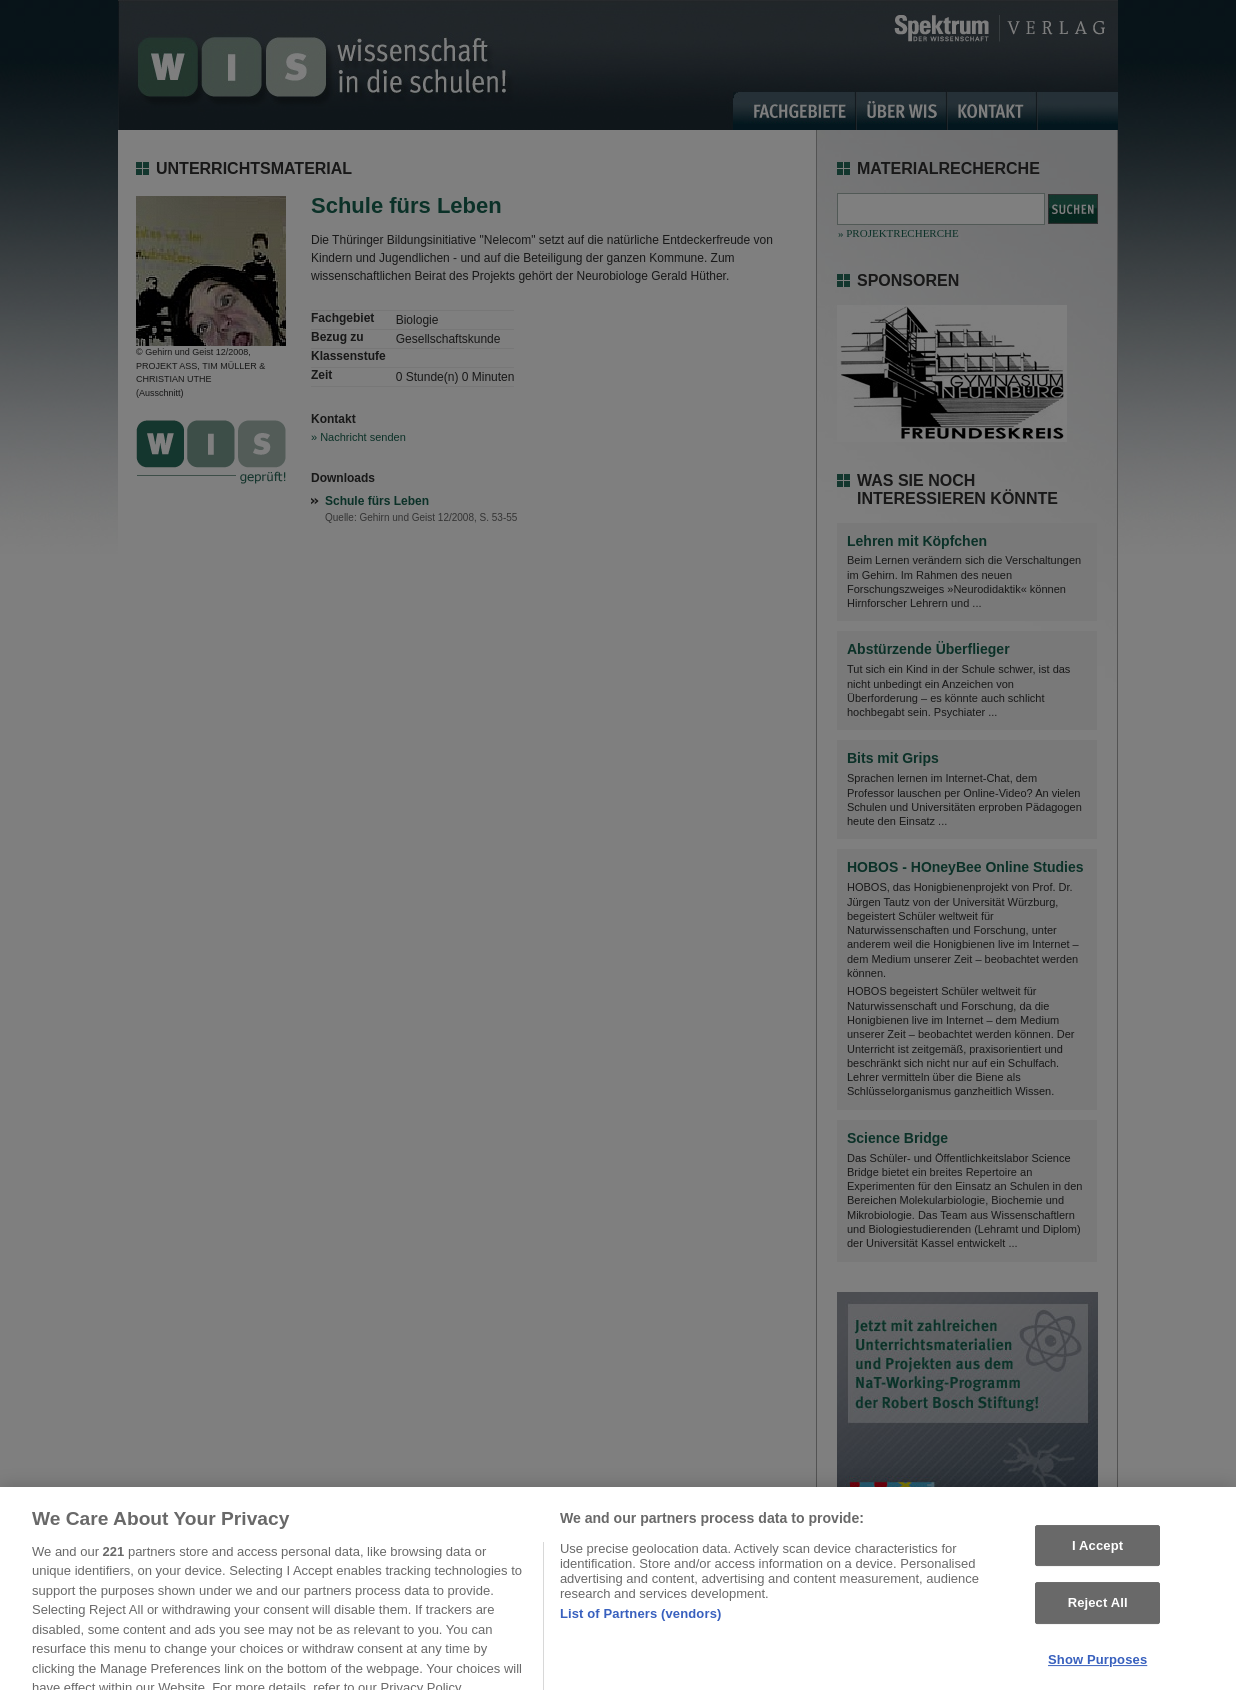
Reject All (1098, 1614)
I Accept (1097, 1557)
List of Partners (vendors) (641, 1624)
